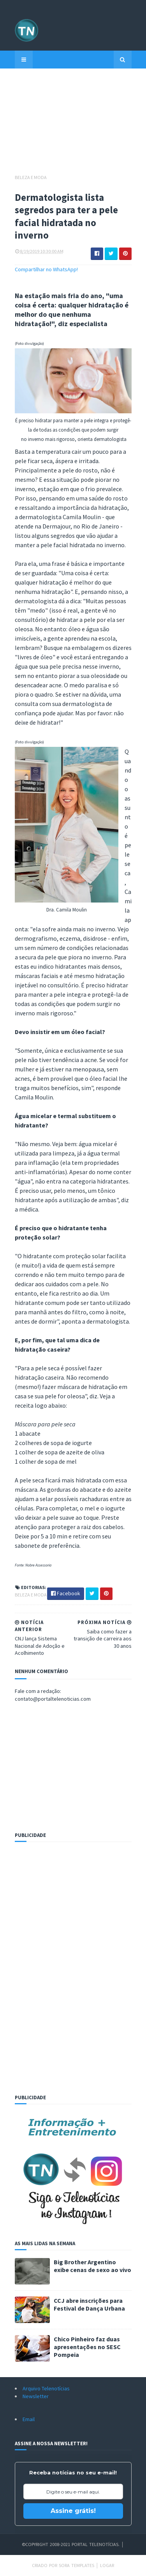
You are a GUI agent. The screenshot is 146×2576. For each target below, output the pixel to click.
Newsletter (36, 2396)
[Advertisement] (73, 125)
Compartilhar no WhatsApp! (46, 269)
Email (29, 2419)
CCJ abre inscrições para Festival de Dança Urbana (89, 2304)
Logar (107, 2565)
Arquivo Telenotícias (46, 2388)
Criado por (45, 2565)
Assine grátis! (73, 2511)
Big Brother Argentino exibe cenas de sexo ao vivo (92, 2266)
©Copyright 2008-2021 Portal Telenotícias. (71, 2544)
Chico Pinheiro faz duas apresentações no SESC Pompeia (87, 2346)
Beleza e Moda (31, 177)
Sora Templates (76, 2565)
